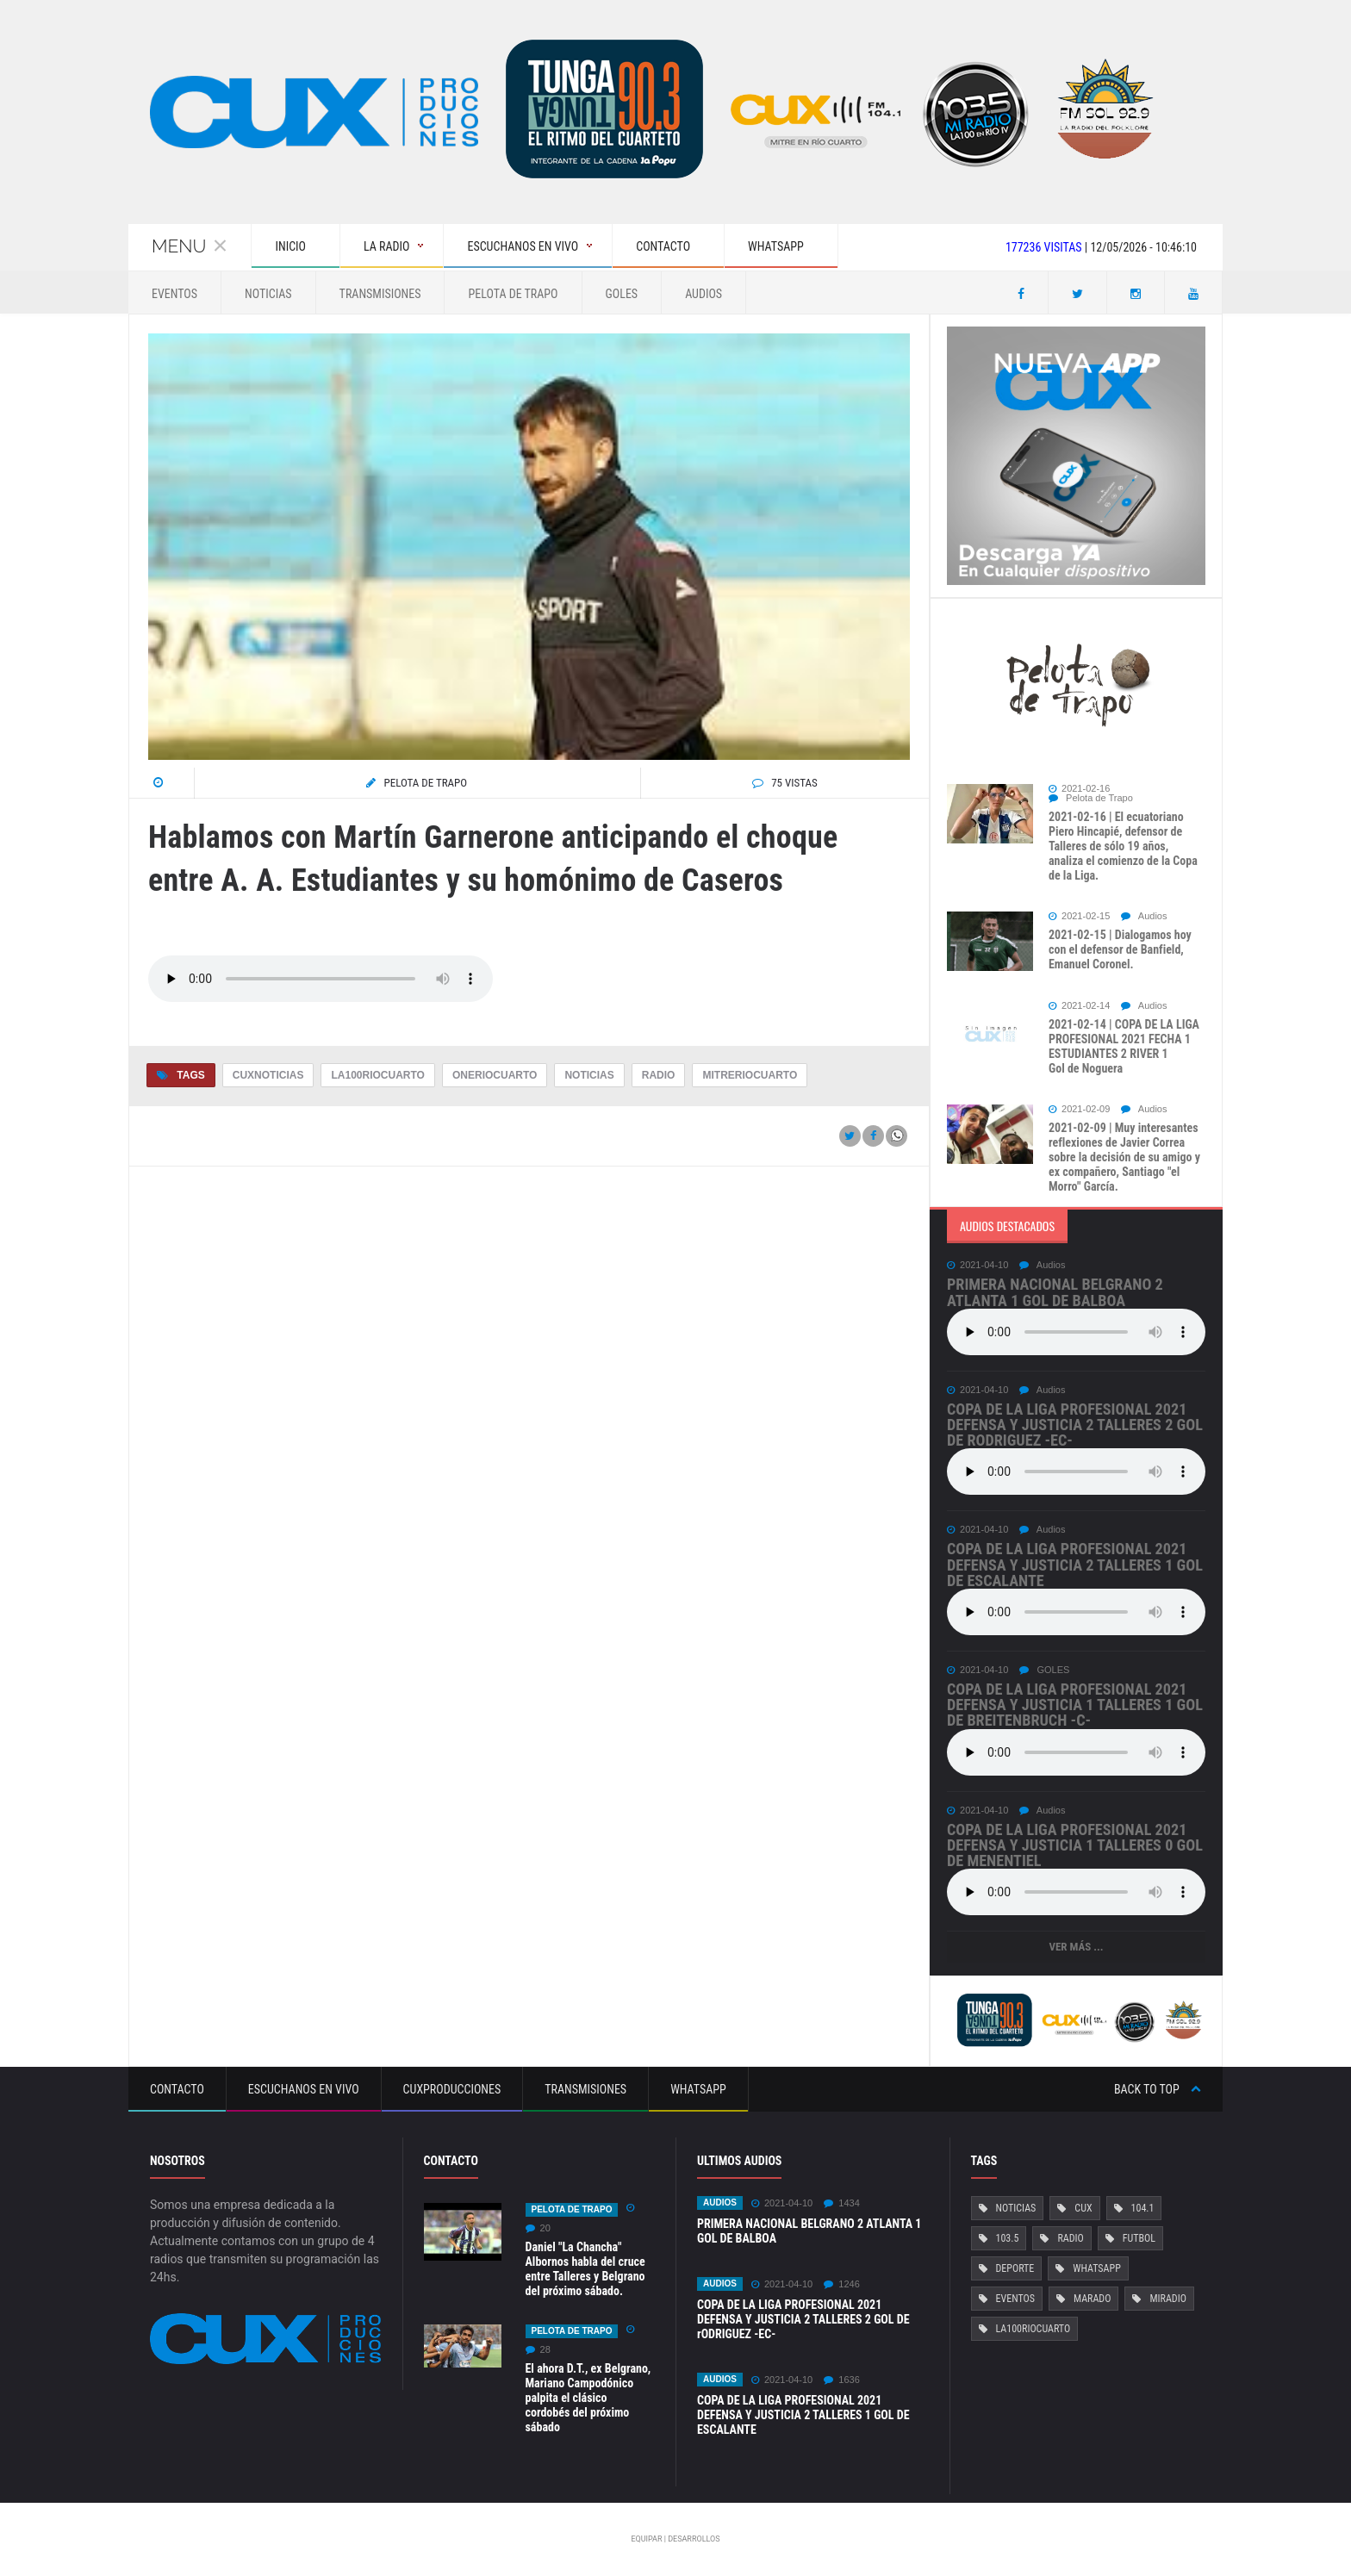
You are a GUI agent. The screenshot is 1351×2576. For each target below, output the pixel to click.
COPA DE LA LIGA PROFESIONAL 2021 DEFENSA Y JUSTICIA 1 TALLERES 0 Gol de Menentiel (1075, 1845)
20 (538, 2228)
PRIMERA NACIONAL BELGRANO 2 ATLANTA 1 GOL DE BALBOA (1055, 1292)
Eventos (174, 294)
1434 (841, 2203)
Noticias (268, 294)
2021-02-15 (1079, 916)
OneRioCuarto (494, 1075)
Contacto (177, 2089)
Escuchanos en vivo (303, 2089)
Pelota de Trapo (512, 294)
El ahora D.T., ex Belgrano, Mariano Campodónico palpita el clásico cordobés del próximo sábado (588, 2397)
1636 (841, 2380)
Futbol (1139, 2238)
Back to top (1157, 2089)
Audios (703, 294)
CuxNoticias (268, 1075)
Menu (189, 246)
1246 (841, 2284)
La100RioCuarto (377, 1075)
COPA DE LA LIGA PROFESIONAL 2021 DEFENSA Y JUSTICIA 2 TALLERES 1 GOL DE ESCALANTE (1075, 1564)
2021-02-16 (1079, 788)
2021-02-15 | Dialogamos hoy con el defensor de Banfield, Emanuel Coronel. (1120, 949)
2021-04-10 (977, 1265)
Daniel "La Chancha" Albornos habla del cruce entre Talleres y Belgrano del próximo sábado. (585, 2269)
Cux (1083, 2208)
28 (538, 2350)
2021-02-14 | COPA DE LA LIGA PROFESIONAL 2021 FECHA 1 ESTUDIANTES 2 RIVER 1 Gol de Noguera (1124, 1046)
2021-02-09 (1079, 1109)
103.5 (1007, 2238)
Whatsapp (698, 2089)
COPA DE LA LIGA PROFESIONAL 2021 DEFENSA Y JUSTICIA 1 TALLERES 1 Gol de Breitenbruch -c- (1075, 1704)
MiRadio (1167, 2299)
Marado (1092, 2299)
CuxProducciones (452, 2089)
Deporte (1015, 2268)
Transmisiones (380, 294)
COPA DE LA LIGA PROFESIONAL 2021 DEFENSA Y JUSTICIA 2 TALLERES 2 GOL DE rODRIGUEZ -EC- (1075, 1424)
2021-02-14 (1079, 1006)
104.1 (1142, 2208)
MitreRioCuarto (749, 1075)
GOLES (622, 294)
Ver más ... (1076, 1946)
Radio (659, 1075)
